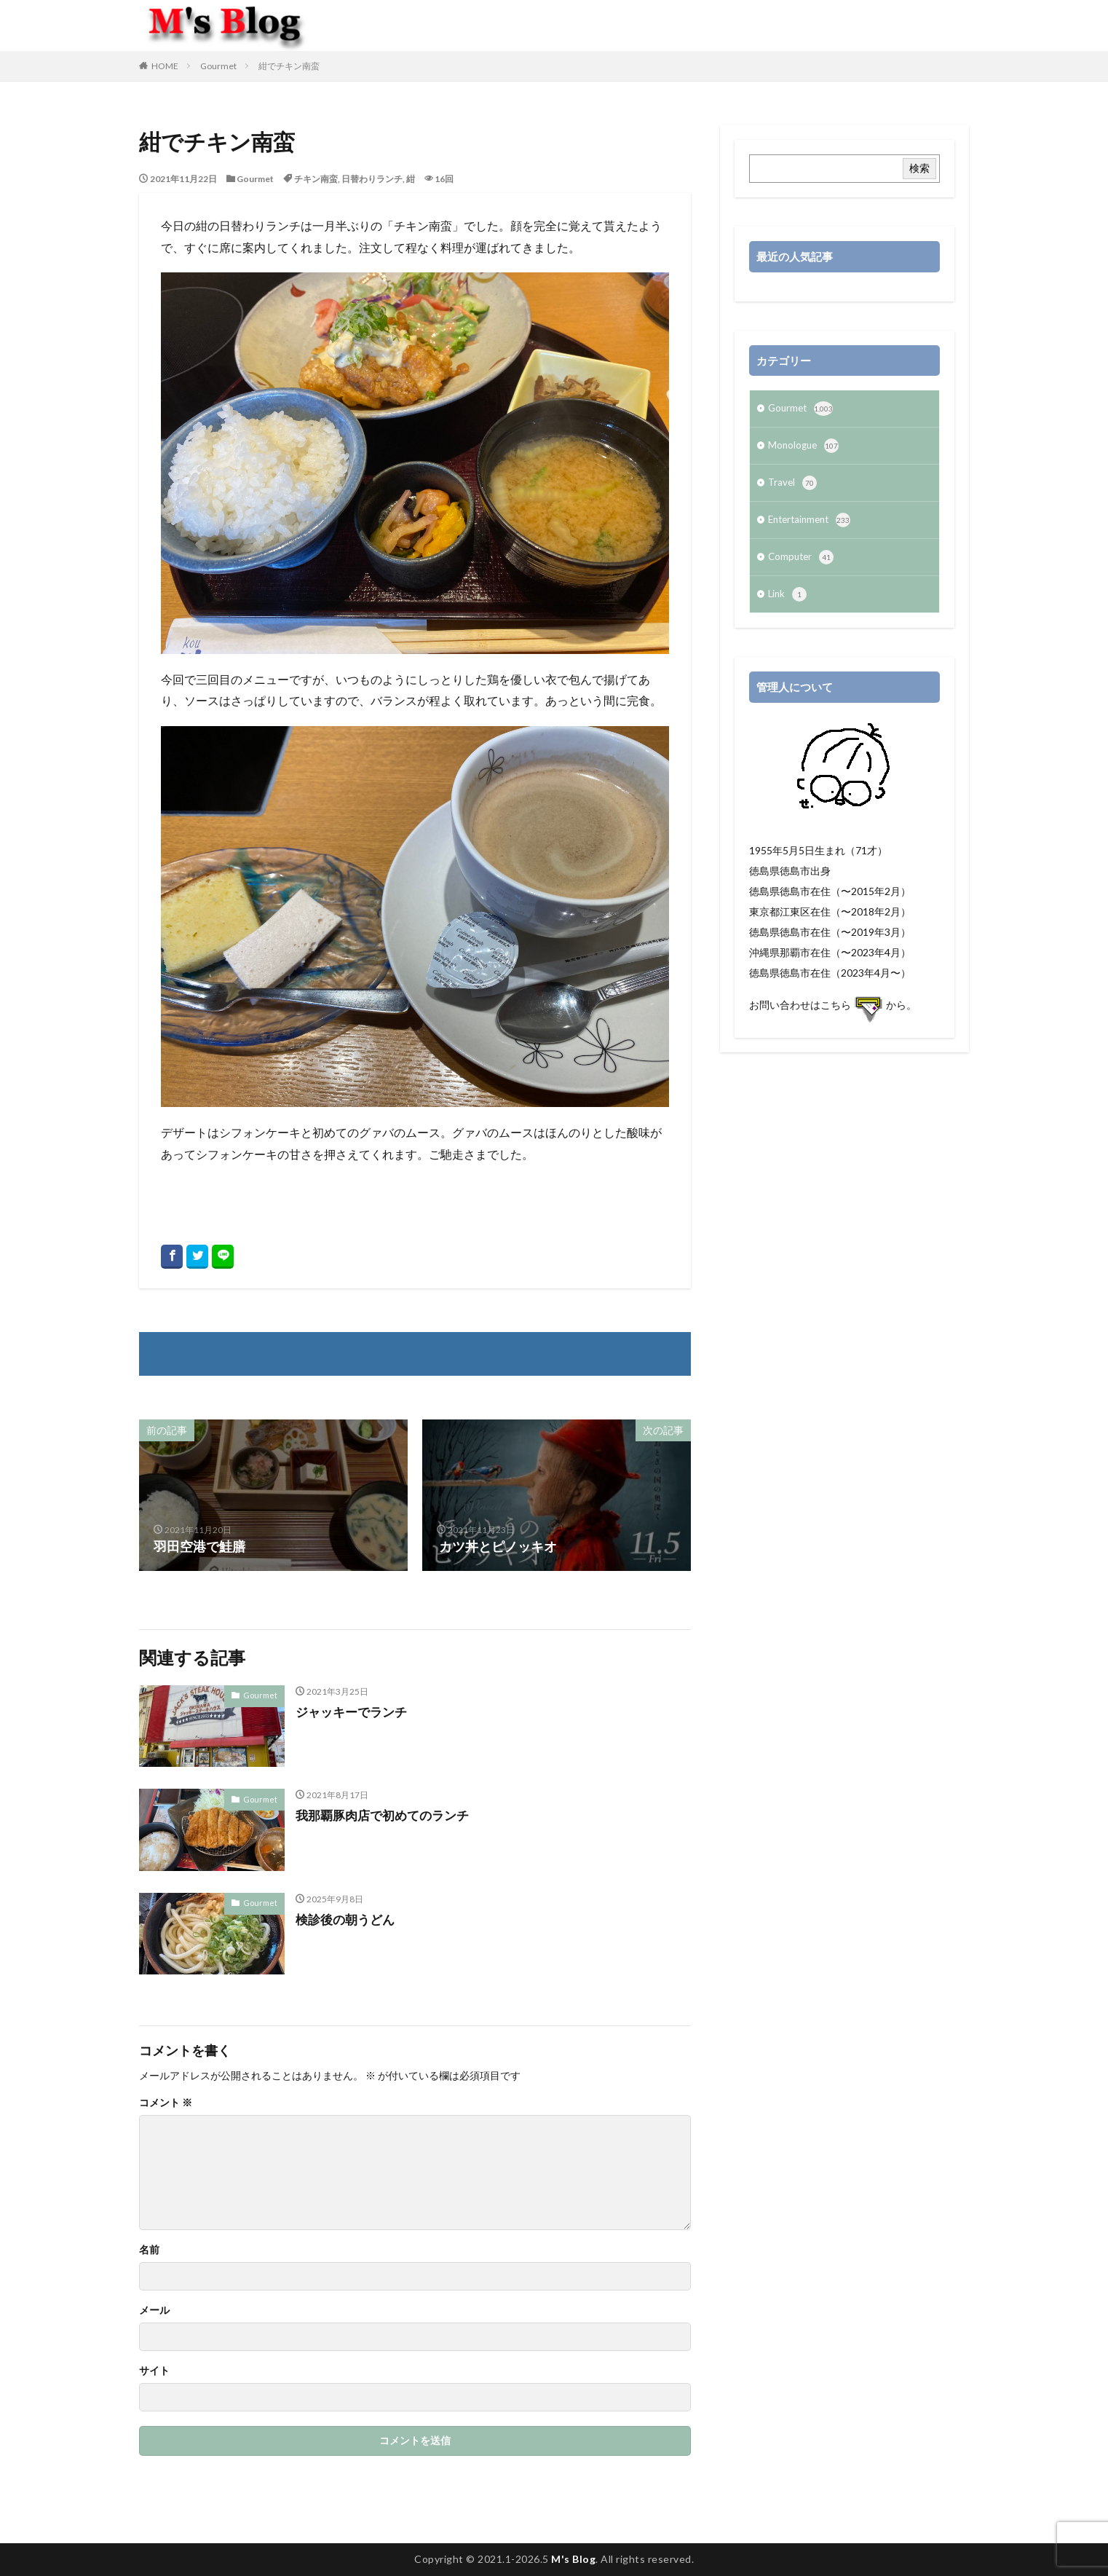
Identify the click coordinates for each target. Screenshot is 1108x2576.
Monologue (805, 448)
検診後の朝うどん (348, 1919)
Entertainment (812, 526)
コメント (165, 2103)
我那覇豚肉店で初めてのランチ (387, 1815)
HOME (164, 65)
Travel (793, 487)
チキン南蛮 (316, 178)
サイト (154, 2371)
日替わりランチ (372, 178)
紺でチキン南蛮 (289, 65)
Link (788, 603)
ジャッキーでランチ (354, 1711)
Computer (802, 564)
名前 (149, 2250)
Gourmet (218, 65)
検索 (919, 168)
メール (154, 2310)
